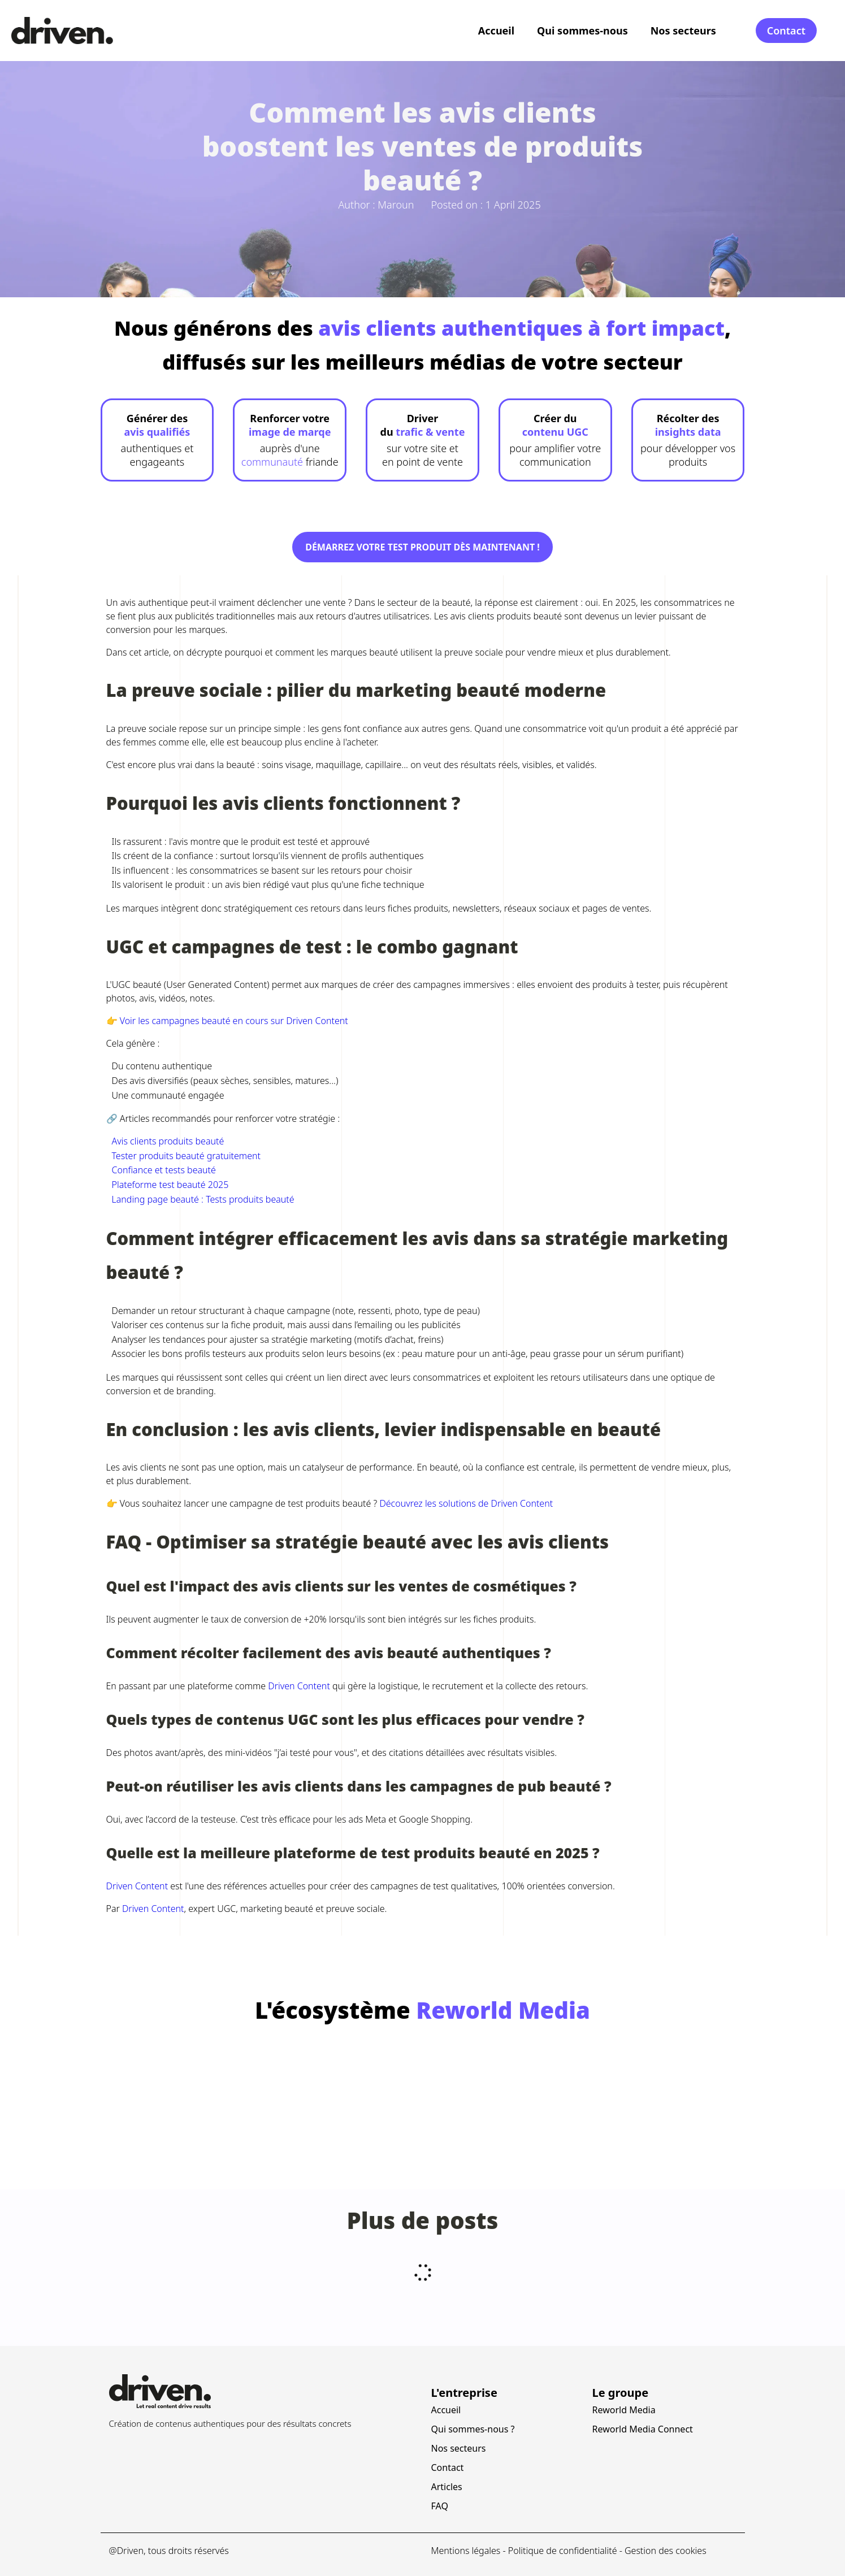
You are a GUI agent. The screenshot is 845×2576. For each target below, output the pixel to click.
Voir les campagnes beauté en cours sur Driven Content (234, 1020)
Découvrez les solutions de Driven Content (466, 1503)
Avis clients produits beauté (168, 1141)
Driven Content (299, 1686)
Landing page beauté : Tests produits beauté (203, 1199)
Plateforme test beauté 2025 (170, 1184)
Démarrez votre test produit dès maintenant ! (422, 547)
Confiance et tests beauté (164, 1170)
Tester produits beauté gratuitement (186, 1156)
